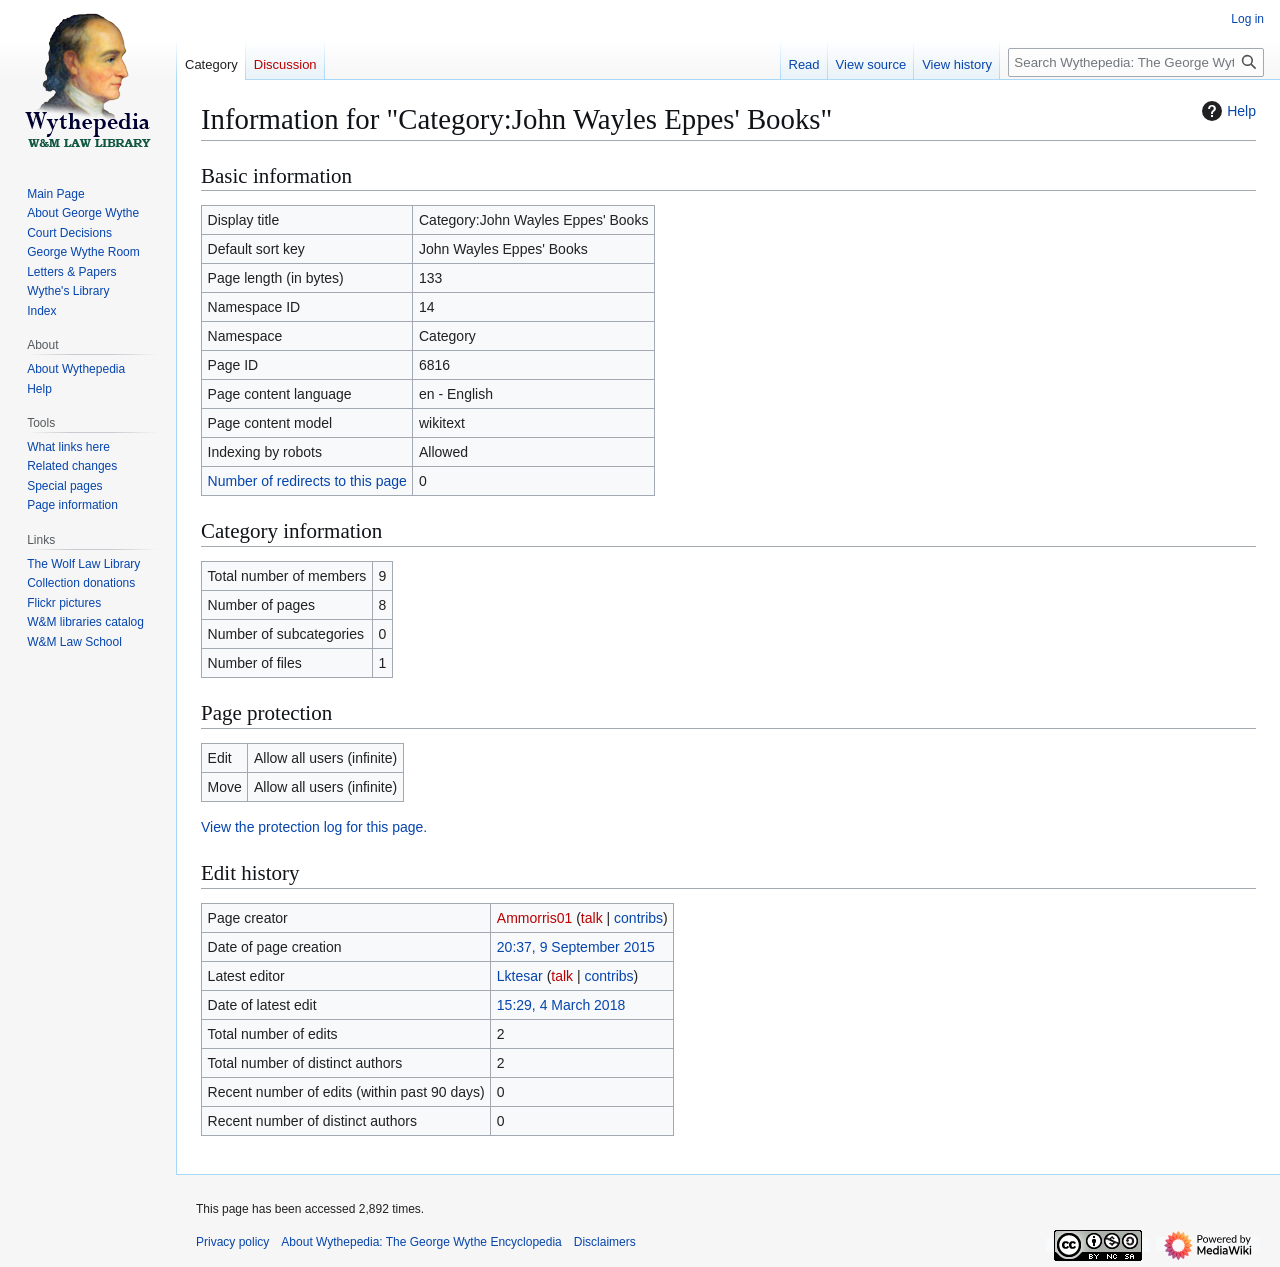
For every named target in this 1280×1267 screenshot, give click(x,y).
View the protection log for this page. (314, 827)
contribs (638, 918)
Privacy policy (232, 1242)
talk (592, 918)
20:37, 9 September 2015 (576, 947)
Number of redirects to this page (307, 481)
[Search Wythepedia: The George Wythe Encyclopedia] (1136, 62)
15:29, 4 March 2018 (561, 1005)
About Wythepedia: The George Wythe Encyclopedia (421, 1242)
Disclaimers (605, 1242)
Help (1226, 111)
